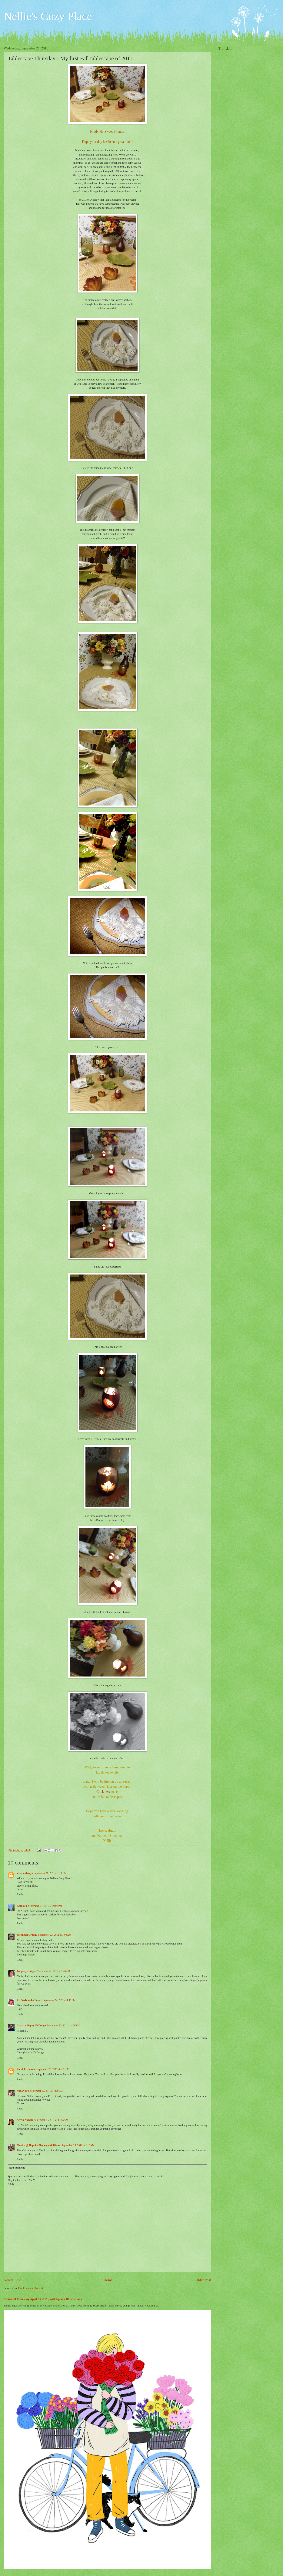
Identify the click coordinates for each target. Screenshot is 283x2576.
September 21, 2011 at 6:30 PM (50, 1873)
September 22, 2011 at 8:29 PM (46, 2090)
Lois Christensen (26, 2069)
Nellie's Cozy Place (48, 16)
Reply (20, 1894)
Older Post (203, 2280)
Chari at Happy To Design (31, 2025)
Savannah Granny (27, 1934)
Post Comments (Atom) (30, 2288)
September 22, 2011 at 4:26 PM (63, 2025)
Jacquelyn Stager (26, 1971)
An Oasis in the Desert (29, 2000)
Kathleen (22, 1905)
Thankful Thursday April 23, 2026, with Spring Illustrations (43, 2299)
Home (108, 2280)
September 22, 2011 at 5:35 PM (53, 2069)
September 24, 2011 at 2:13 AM (78, 2145)
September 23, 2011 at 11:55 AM (51, 2120)
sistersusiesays (25, 1873)
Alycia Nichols (25, 2120)
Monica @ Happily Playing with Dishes (38, 2145)
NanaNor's (23, 2090)
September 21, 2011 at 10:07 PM (45, 1905)
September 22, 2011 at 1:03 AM (54, 1934)
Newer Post (12, 2280)
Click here (103, 1792)
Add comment (17, 2167)
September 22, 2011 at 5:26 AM (53, 1971)
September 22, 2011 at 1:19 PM (59, 2000)
